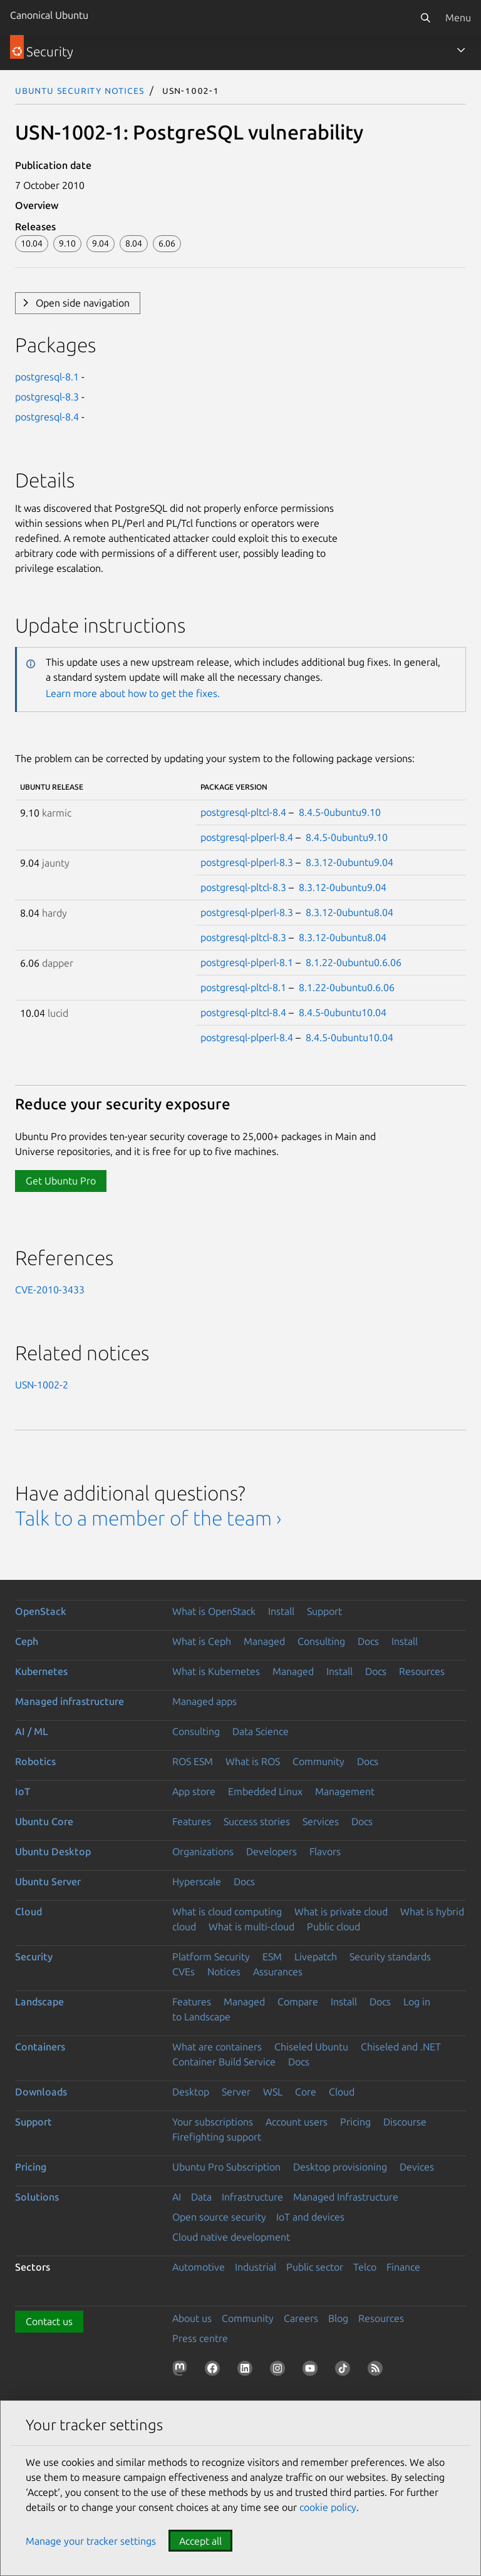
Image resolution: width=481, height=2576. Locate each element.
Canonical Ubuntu (49, 15)
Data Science (260, 1731)
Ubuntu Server (48, 1881)
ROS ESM (192, 1761)
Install (281, 1611)
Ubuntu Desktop (53, 1851)
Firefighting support (216, 2136)
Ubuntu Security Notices (79, 90)
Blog (338, 2318)
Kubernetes (41, 1671)
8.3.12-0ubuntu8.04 (349, 912)
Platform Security (211, 1956)
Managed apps (204, 1701)
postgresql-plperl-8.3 (246, 862)
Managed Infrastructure (345, 2196)
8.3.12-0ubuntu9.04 (349, 862)
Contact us (49, 2321)
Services (321, 1821)
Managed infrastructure (69, 1701)
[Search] (425, 17)
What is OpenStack (214, 1611)
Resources (422, 1671)
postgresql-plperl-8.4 (246, 837)
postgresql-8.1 (47, 376)
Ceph (26, 1641)
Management (345, 1791)
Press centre (200, 2338)
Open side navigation (83, 302)
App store (193, 1791)
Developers (271, 1851)
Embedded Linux (265, 1791)
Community (318, 1761)
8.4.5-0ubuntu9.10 (340, 812)
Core (305, 2091)
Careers (301, 2318)
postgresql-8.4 (47, 416)
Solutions (37, 2196)
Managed (264, 1641)
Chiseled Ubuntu (311, 2046)
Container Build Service (224, 2061)
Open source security (219, 2216)
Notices (223, 1971)
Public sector (314, 2267)
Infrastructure (252, 2196)
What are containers (217, 2046)
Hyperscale (196, 1881)
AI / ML (31, 1731)
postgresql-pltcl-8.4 (243, 812)
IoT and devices (310, 2216)
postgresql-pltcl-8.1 (243, 987)
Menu (458, 17)
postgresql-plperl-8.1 (246, 962)
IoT (22, 1791)
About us (192, 2318)
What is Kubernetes (216, 1671)
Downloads (41, 2091)
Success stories (257, 1821)
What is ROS (252, 1761)
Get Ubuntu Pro (61, 1180)
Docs (368, 1641)
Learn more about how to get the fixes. (133, 693)
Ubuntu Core (44, 1821)
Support (324, 1611)
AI (176, 2196)
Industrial (255, 2267)
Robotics (35, 1761)
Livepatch (315, 1956)
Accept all (200, 2541)
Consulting (321, 1641)
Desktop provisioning (340, 2166)
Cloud (28, 1911)
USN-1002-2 (41, 1384)
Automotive (198, 2267)
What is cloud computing (227, 1911)
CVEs (183, 1971)
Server (236, 2091)
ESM (272, 1956)
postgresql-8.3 (47, 396)
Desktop (190, 2091)
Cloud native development (231, 2237)
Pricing (355, 2121)
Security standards (390, 1956)
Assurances (278, 1971)
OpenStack (40, 1611)
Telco (364, 2267)
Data (201, 2196)
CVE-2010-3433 (50, 1289)
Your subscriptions (212, 2121)
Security (34, 1956)
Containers (40, 2046)
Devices (417, 2166)
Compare (297, 2001)
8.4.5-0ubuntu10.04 (342, 1012)
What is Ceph (201, 1641)
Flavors (325, 1851)
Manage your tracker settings (91, 2541)
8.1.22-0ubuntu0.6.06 (353, 962)
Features (191, 1821)
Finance (403, 2267)
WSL (272, 2091)
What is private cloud (341, 1911)
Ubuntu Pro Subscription (226, 2166)
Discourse (405, 2121)
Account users (297, 2121)
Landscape (39, 2001)
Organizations (203, 1851)
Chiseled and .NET (401, 2046)
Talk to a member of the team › (148, 1518)
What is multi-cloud (251, 1926)
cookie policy (327, 2507)
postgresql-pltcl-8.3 (243, 887)
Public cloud (333, 1926)
